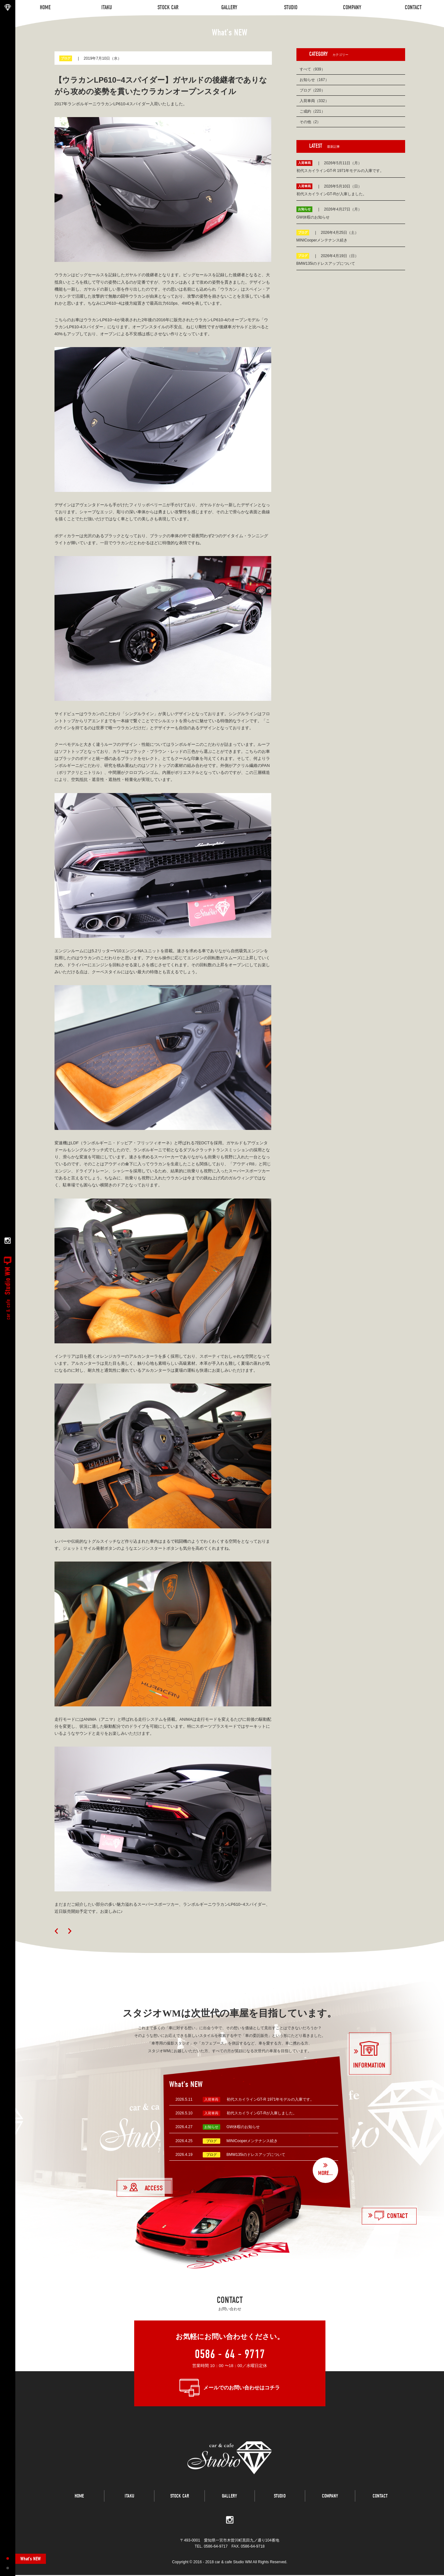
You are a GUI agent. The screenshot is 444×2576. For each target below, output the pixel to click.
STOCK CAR (179, 2498)
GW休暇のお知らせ (243, 2127)
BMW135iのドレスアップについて (256, 2154)
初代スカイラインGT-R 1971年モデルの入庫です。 (270, 2099)
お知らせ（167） (314, 80)
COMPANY (330, 2498)
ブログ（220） (312, 90)
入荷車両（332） (314, 101)
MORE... (325, 2173)
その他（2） (310, 122)
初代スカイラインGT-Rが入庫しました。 (262, 2113)
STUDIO (280, 2498)
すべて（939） (312, 69)
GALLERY (229, 2498)
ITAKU (129, 2498)
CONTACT (380, 2498)
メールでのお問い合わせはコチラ (241, 2387)
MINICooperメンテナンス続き (252, 2141)
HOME (79, 2498)
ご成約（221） (312, 111)
